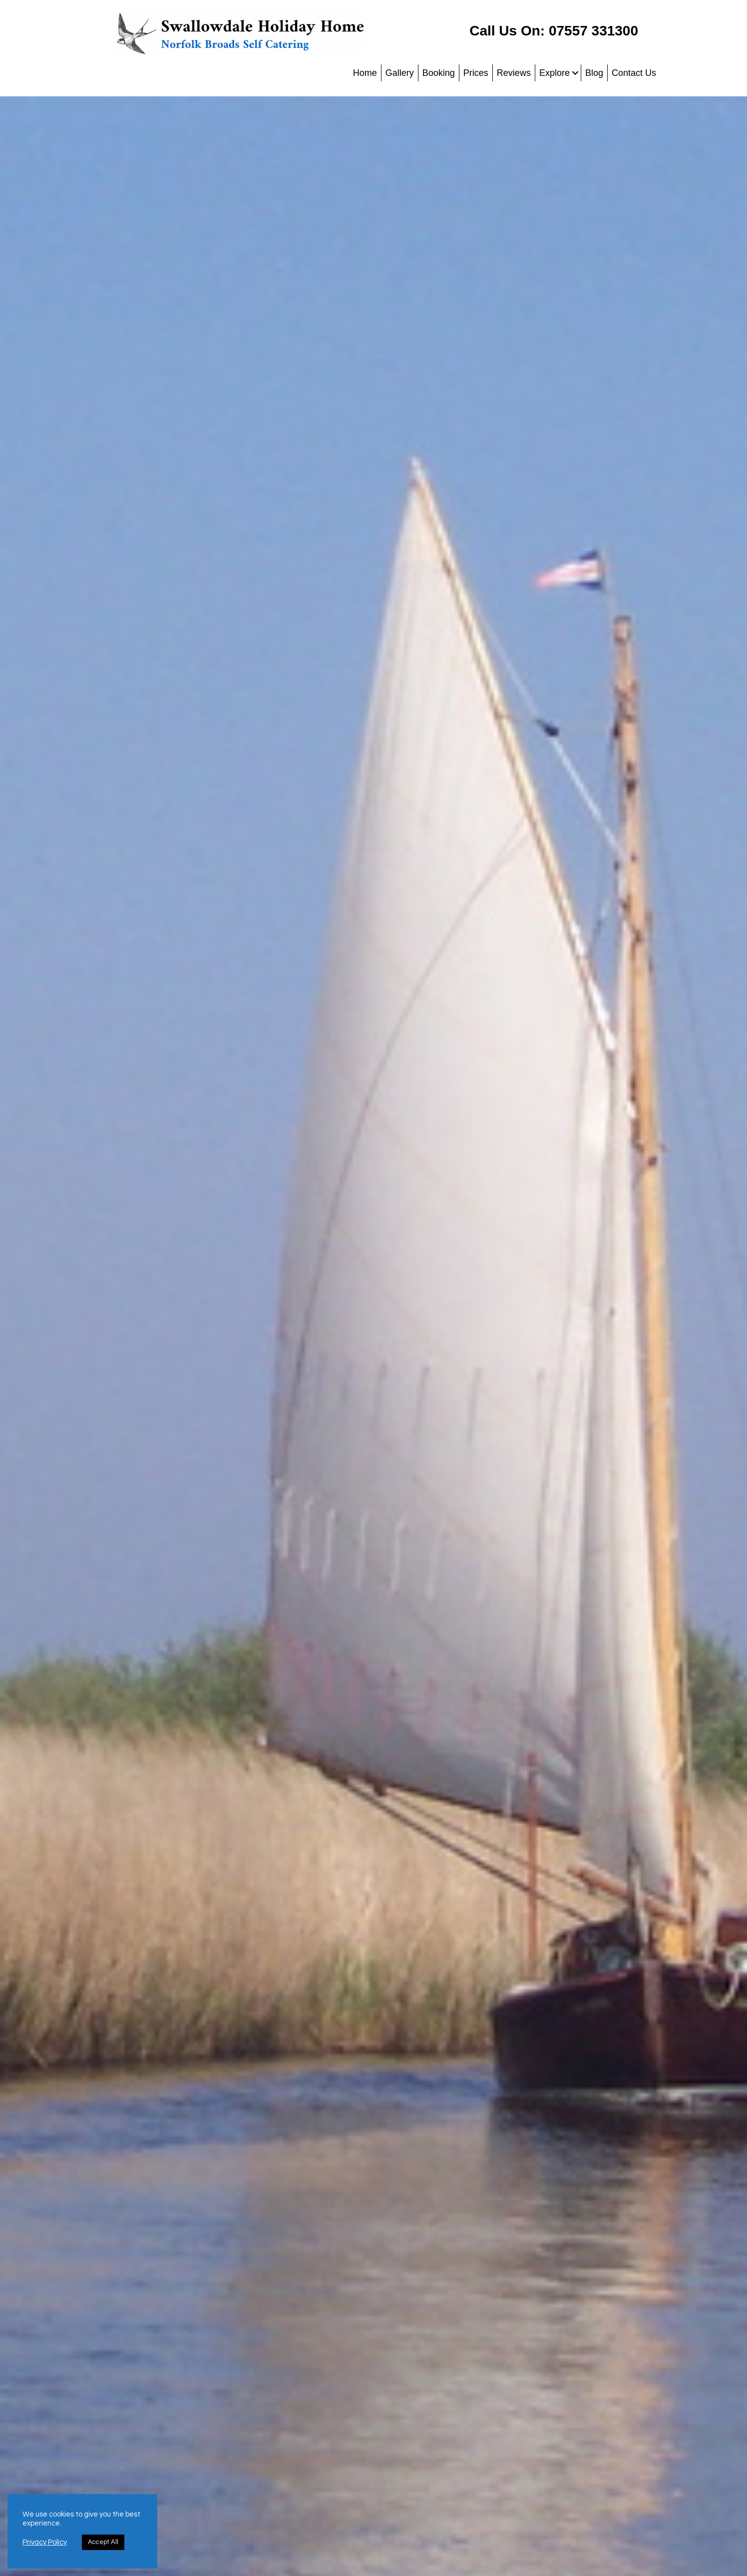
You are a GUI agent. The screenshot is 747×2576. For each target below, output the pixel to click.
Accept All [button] (103, 2542)
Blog (594, 73)
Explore (554, 73)
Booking (438, 73)
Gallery (399, 73)
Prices (475, 73)
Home (365, 73)
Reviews (514, 73)
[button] (575, 72)
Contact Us (634, 73)
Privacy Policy (44, 2542)
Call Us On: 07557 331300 (553, 30)
